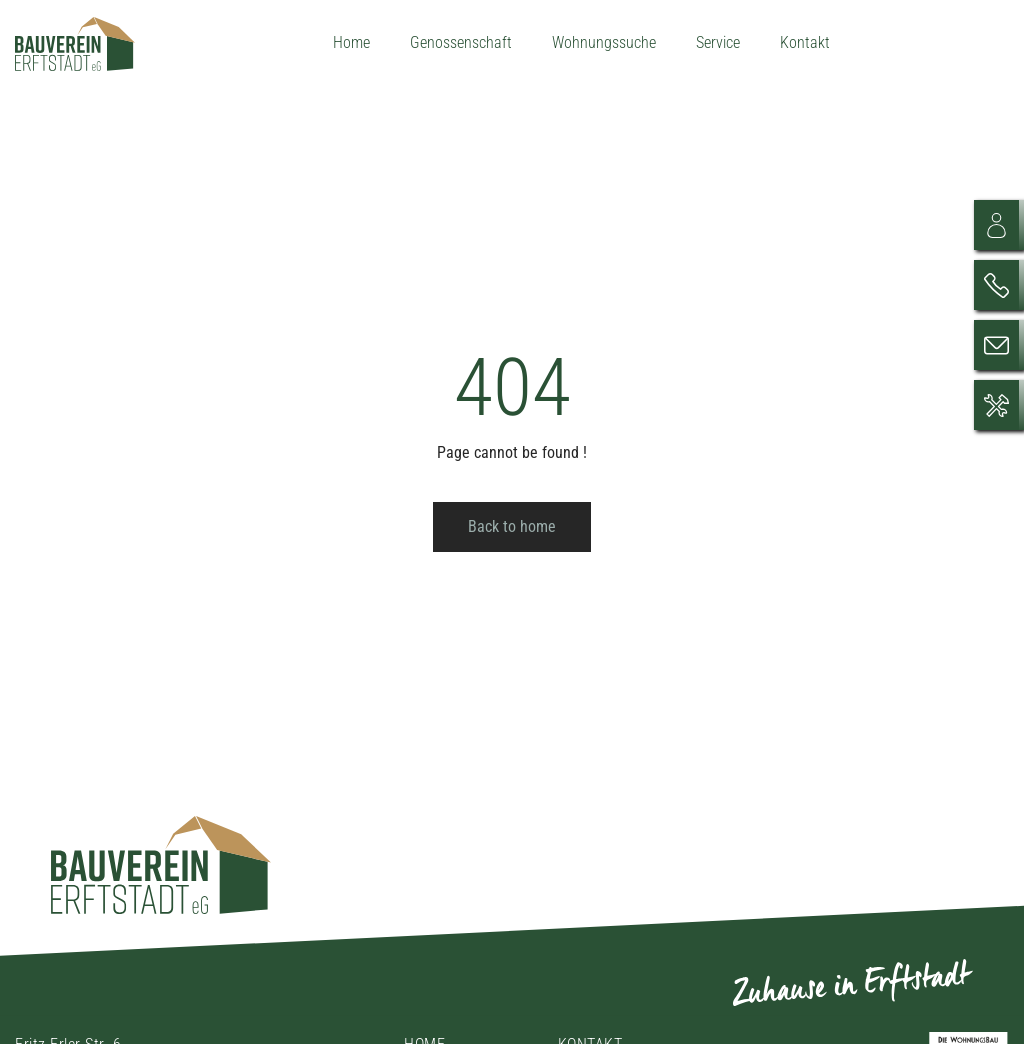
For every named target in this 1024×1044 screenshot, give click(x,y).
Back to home (512, 526)
